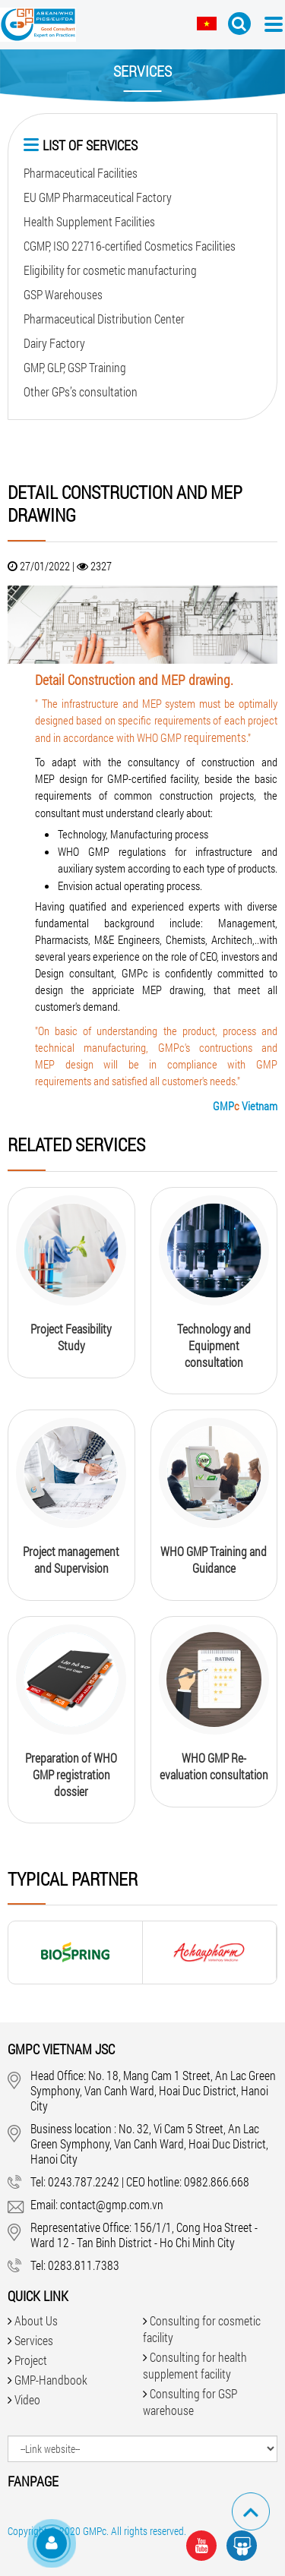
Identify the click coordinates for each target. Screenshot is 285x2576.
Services (33, 2340)
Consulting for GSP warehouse (190, 2401)
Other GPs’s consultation (81, 391)
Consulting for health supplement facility (195, 2365)
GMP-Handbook (50, 2380)
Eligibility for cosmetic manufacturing (110, 270)
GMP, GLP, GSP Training (75, 367)
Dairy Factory (54, 343)
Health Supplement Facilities (89, 221)
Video (27, 2399)
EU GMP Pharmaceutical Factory (98, 197)
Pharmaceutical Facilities (81, 173)
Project (30, 2360)
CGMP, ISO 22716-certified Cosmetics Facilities (130, 246)
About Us (36, 2320)
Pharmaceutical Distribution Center (104, 319)
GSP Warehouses (63, 294)
